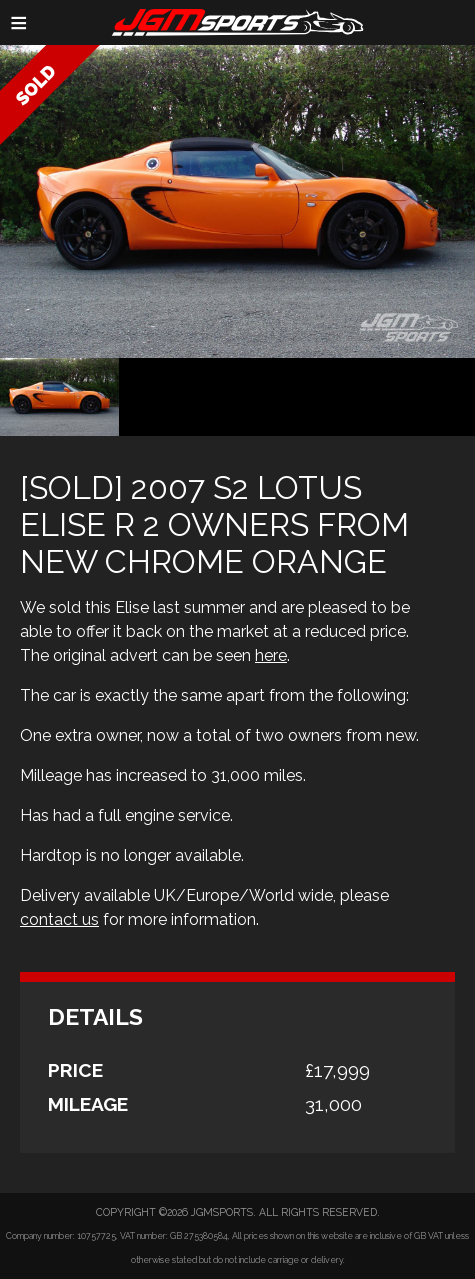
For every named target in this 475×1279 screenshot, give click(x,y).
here (271, 655)
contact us (59, 919)
